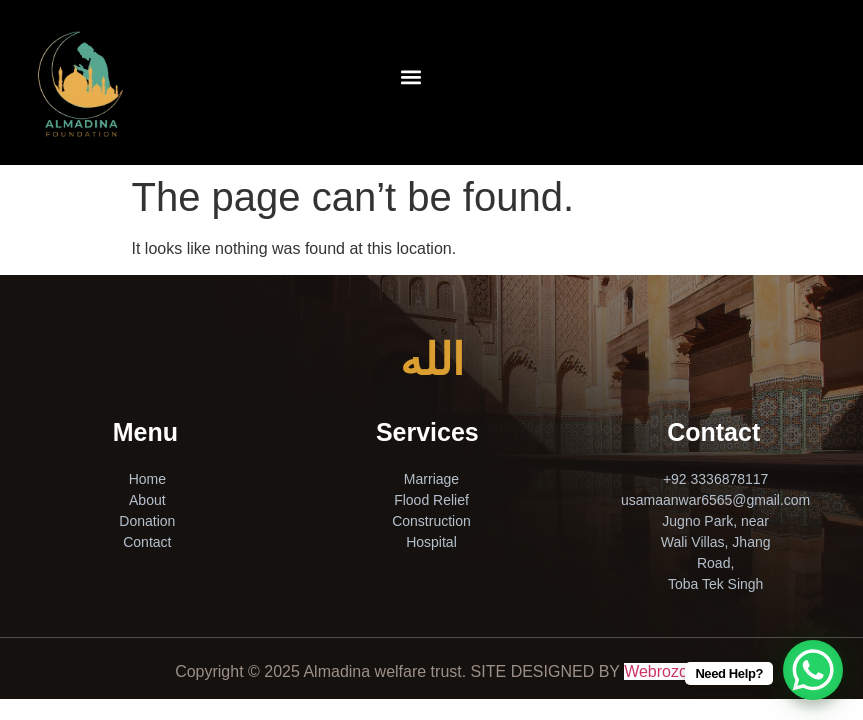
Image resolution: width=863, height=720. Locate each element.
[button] (410, 76)
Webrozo (656, 671)
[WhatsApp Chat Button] (813, 670)
